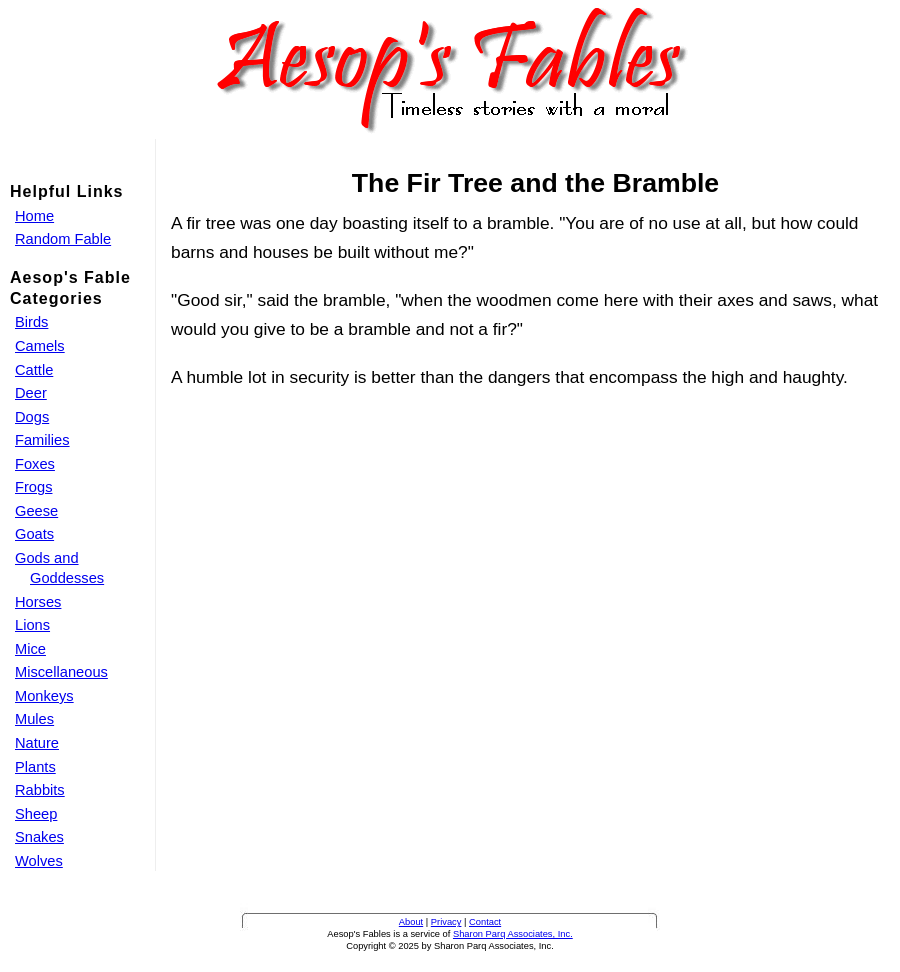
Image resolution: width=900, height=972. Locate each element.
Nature (37, 743)
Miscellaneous (61, 672)
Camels (40, 346)
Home (34, 216)
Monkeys (44, 696)
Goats (34, 534)
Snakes (39, 837)
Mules (34, 719)
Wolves (39, 861)
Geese (36, 511)
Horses (38, 602)
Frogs (33, 487)
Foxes (35, 464)
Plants (35, 767)
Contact (485, 922)
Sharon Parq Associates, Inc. (513, 934)
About (411, 922)
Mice (30, 649)
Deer (31, 393)
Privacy (446, 922)
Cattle (34, 370)
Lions (32, 625)
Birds (31, 322)
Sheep (36, 814)
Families (42, 440)
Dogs (32, 417)
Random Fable (63, 239)
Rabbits (40, 790)
